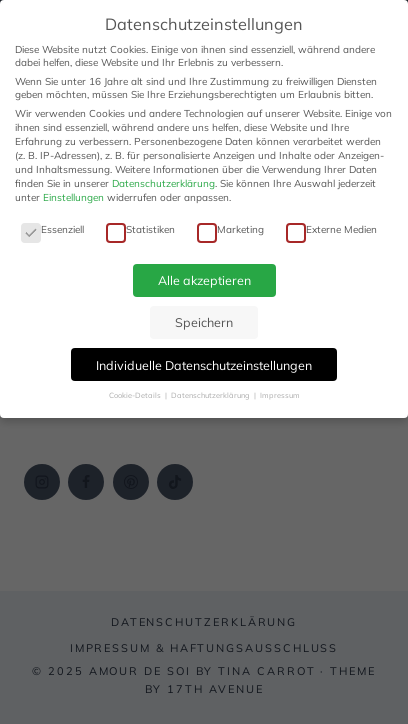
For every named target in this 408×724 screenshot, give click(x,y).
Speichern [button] (204, 322)
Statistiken (140, 229)
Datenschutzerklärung (163, 183)
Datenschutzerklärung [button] (211, 395)
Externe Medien (331, 229)
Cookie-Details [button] (136, 395)
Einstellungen (73, 197)
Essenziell (52, 229)
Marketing (230, 229)
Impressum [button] (280, 395)
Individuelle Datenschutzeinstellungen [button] (204, 365)
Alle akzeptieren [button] (204, 280)
